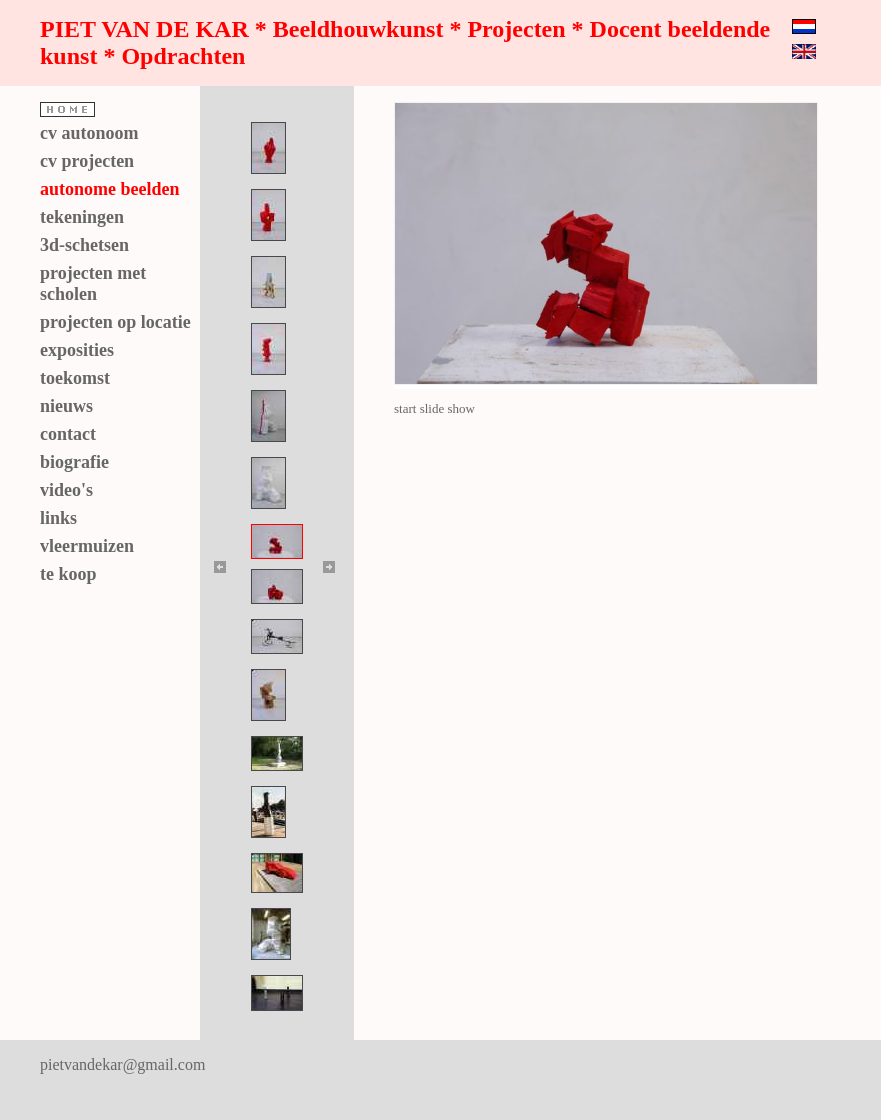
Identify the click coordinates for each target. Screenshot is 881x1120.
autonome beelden (110, 189)
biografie (74, 462)
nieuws (66, 406)
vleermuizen (87, 546)
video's (66, 490)
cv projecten (87, 161)
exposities (77, 350)
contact (68, 434)
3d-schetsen (84, 245)
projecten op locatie (115, 322)
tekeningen (82, 217)
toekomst (75, 378)
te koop (68, 574)
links (58, 518)
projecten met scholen (93, 283)
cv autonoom (89, 133)
